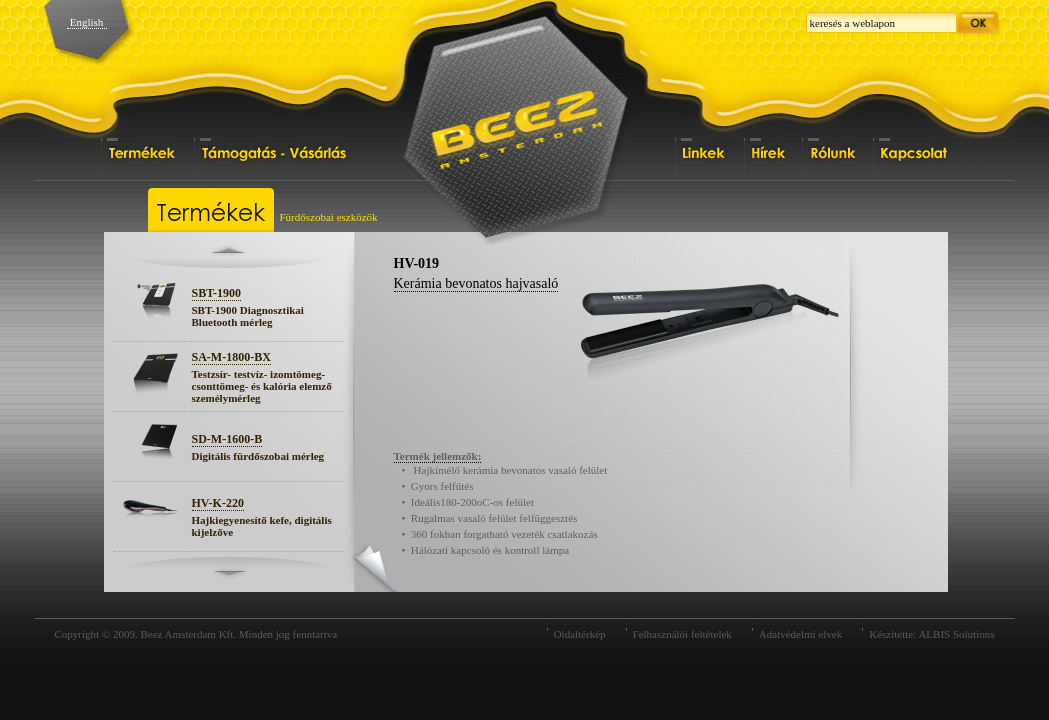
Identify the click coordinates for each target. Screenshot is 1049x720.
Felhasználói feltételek (682, 634)
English (87, 22)
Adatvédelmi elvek (800, 634)
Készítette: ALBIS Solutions (931, 634)
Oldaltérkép (580, 634)
